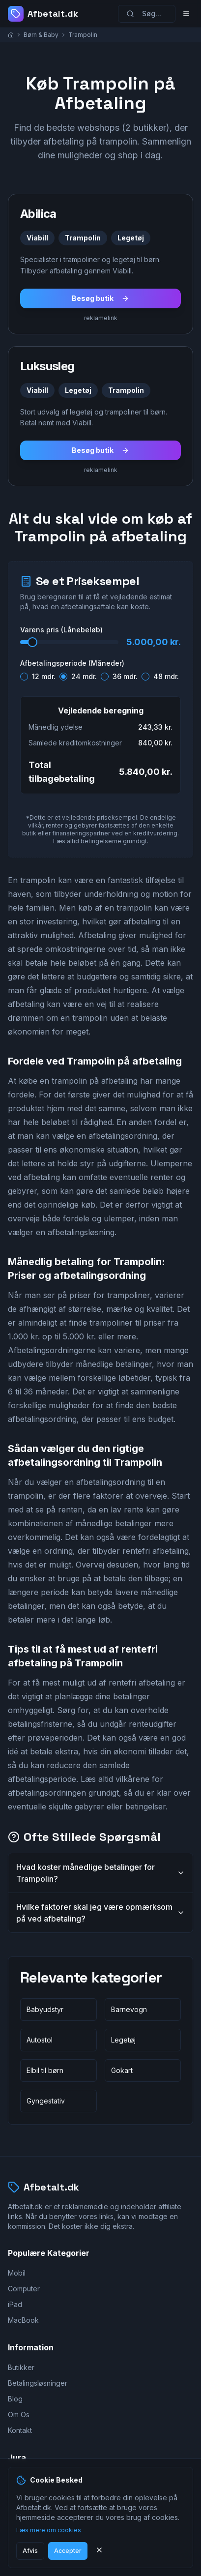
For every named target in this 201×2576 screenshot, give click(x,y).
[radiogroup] (100, 675)
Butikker (21, 2367)
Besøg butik (100, 298)
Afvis (30, 2550)
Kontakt (20, 2430)
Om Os (18, 2414)
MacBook (23, 2320)
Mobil (17, 2273)
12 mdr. (44, 676)
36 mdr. (125, 676)
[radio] (24, 677)
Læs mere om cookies (48, 2530)
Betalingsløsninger (37, 2383)
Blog (15, 2399)
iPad (15, 2304)
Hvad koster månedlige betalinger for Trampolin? (100, 1873)
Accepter (68, 2550)
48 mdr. (166, 676)
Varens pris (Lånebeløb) (61, 629)
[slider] (32, 642)
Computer (24, 2288)
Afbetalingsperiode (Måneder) (72, 663)
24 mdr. (84, 676)
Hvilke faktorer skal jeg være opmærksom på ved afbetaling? (100, 1913)
